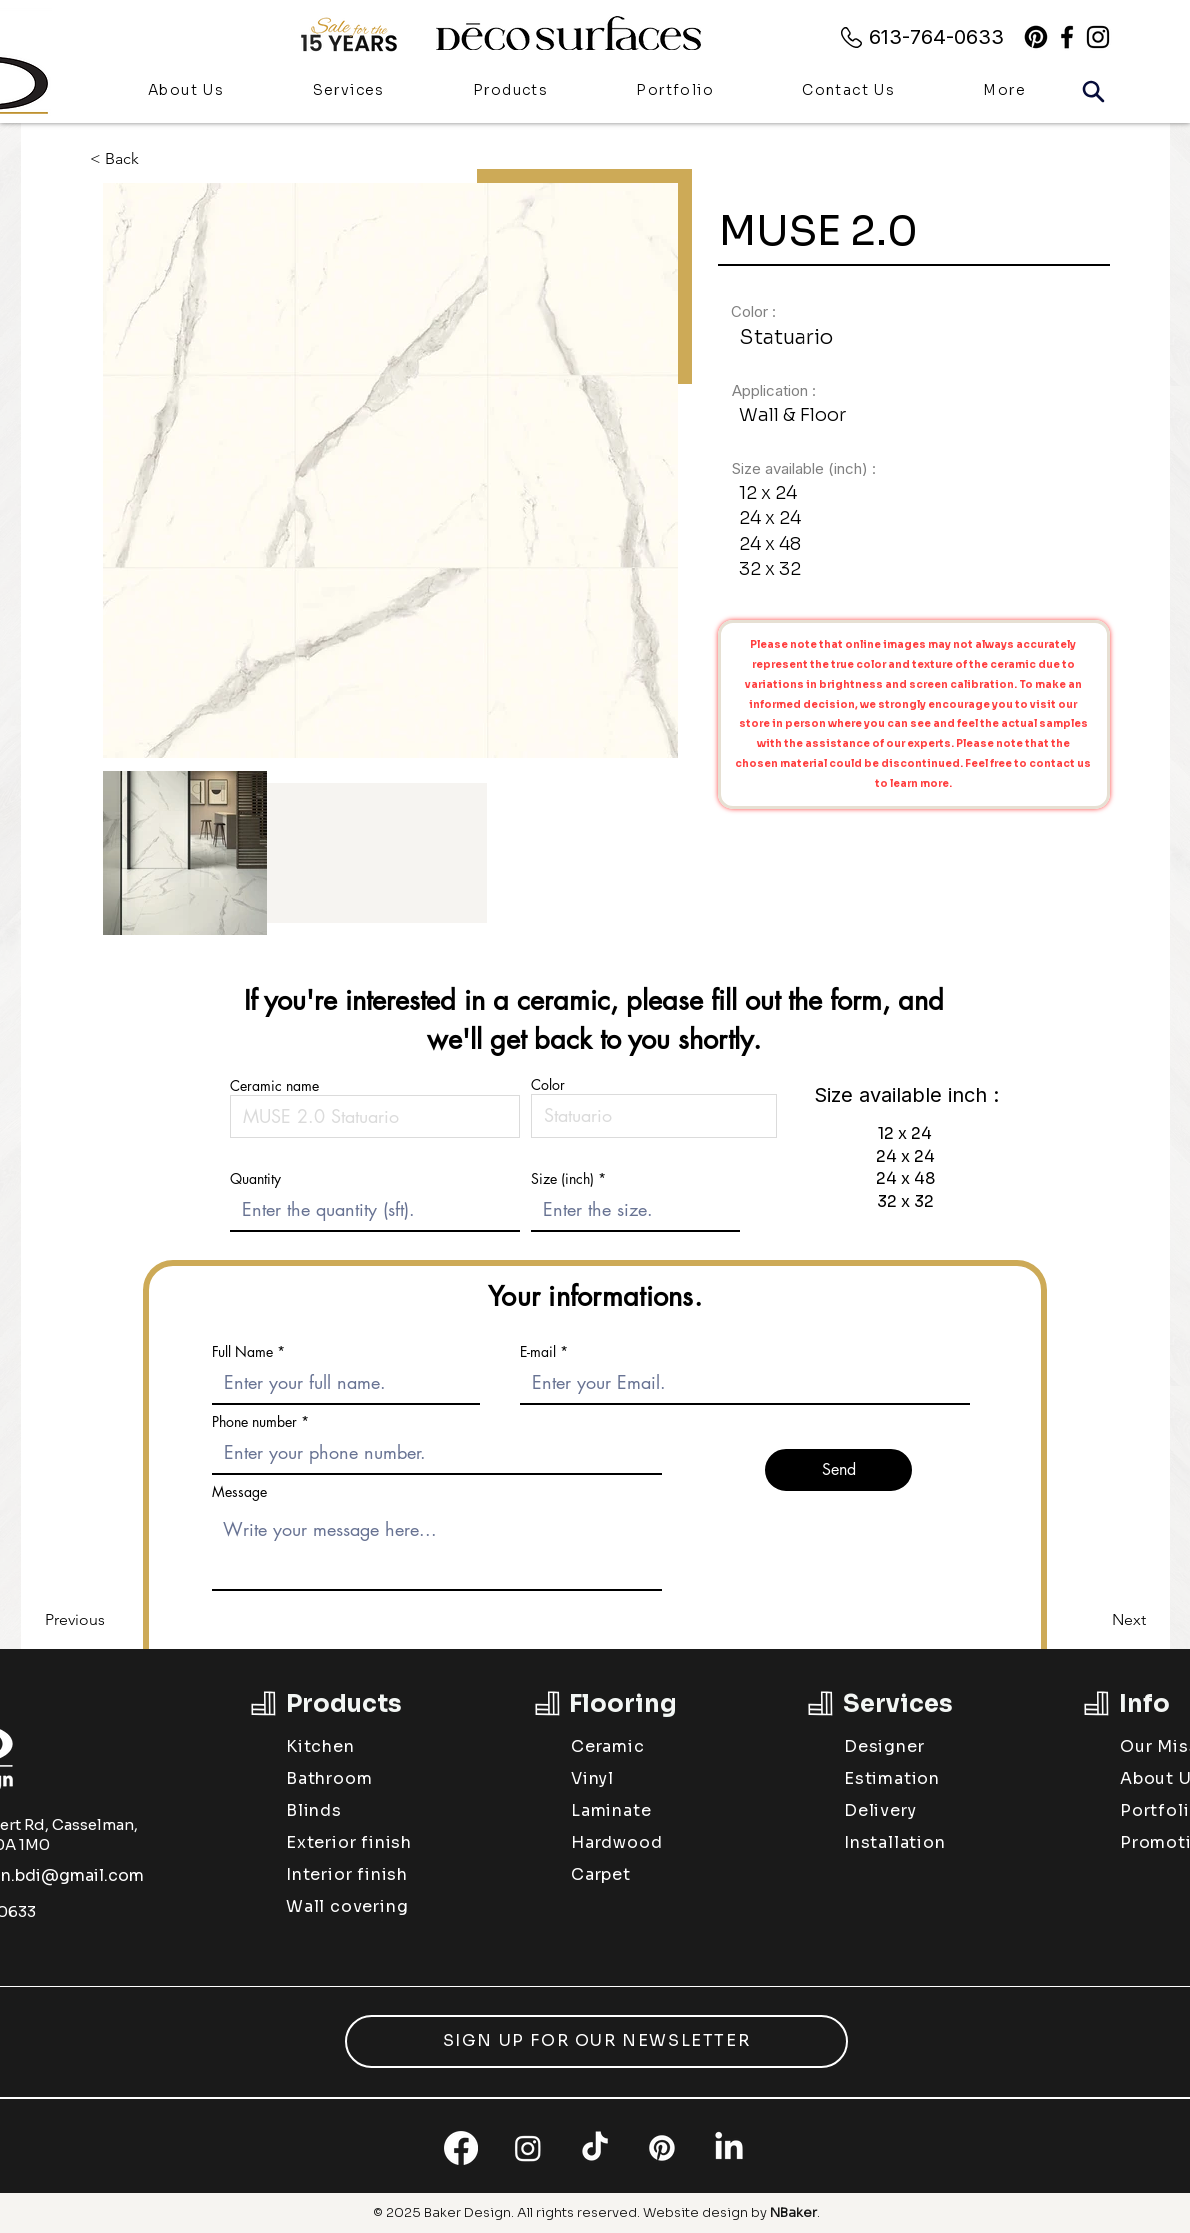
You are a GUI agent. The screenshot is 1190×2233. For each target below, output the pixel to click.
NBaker (793, 2212)
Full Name (242, 1352)
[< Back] (129, 158)
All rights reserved (577, 2212)
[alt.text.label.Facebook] (1067, 37)
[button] (510, 92)
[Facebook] (461, 2148)
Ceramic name (274, 1086)
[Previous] (111, 1620)
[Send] (838, 1470)
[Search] (1093, 91)
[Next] (1096, 1620)
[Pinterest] (1036, 37)
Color (548, 1085)
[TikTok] (595, 2148)
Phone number (254, 1422)
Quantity (255, 1179)
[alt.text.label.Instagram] (1098, 37)
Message (239, 1492)
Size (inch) (562, 1179)
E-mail (538, 1352)
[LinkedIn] (729, 2148)
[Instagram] (528, 2148)
